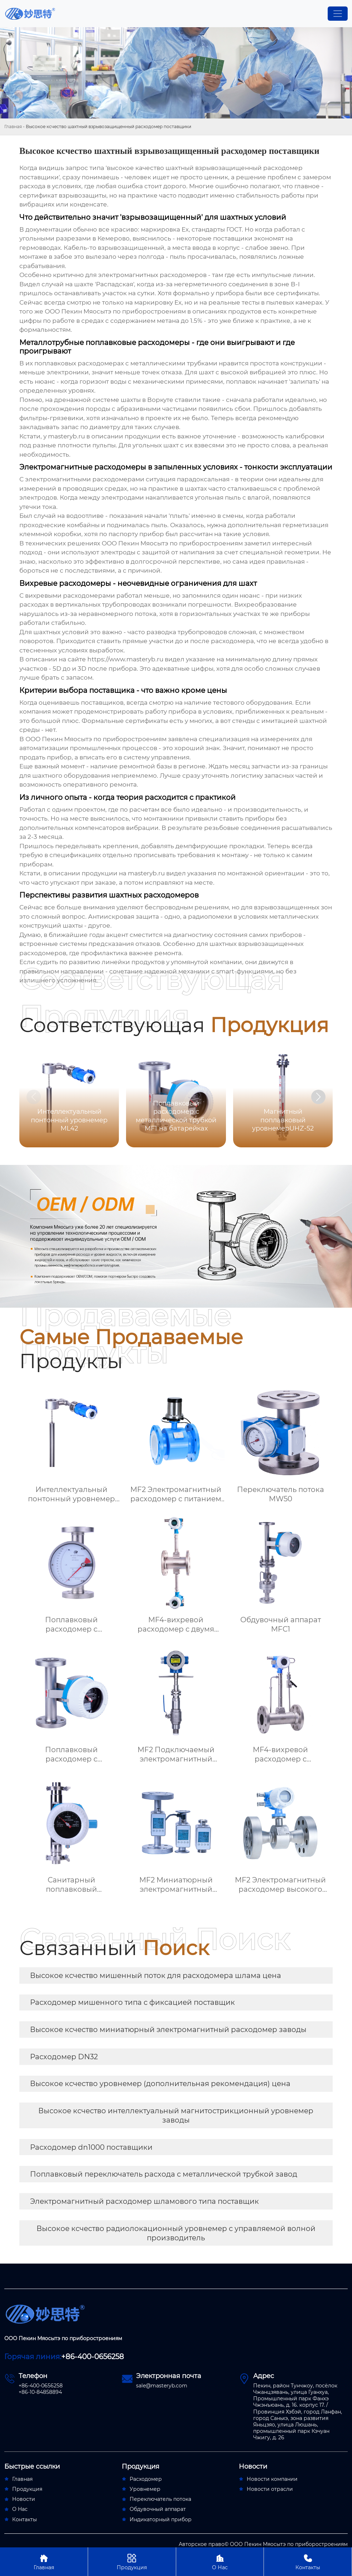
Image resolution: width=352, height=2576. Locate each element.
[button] (318, 1097)
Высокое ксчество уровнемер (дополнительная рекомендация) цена (160, 2083)
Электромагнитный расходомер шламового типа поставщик (144, 2201)
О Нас (220, 2561)
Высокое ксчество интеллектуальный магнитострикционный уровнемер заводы (175, 2115)
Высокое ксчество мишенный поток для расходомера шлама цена (155, 1975)
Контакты (308, 2561)
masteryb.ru (66, 436)
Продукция (132, 2561)
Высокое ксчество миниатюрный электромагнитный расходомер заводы (168, 2029)
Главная (13, 126)
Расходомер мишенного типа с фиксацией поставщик (132, 2002)
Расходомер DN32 (64, 2056)
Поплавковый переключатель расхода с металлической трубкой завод (163, 2174)
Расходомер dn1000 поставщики (91, 2147)
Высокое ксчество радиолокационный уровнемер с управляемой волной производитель (176, 2233)
